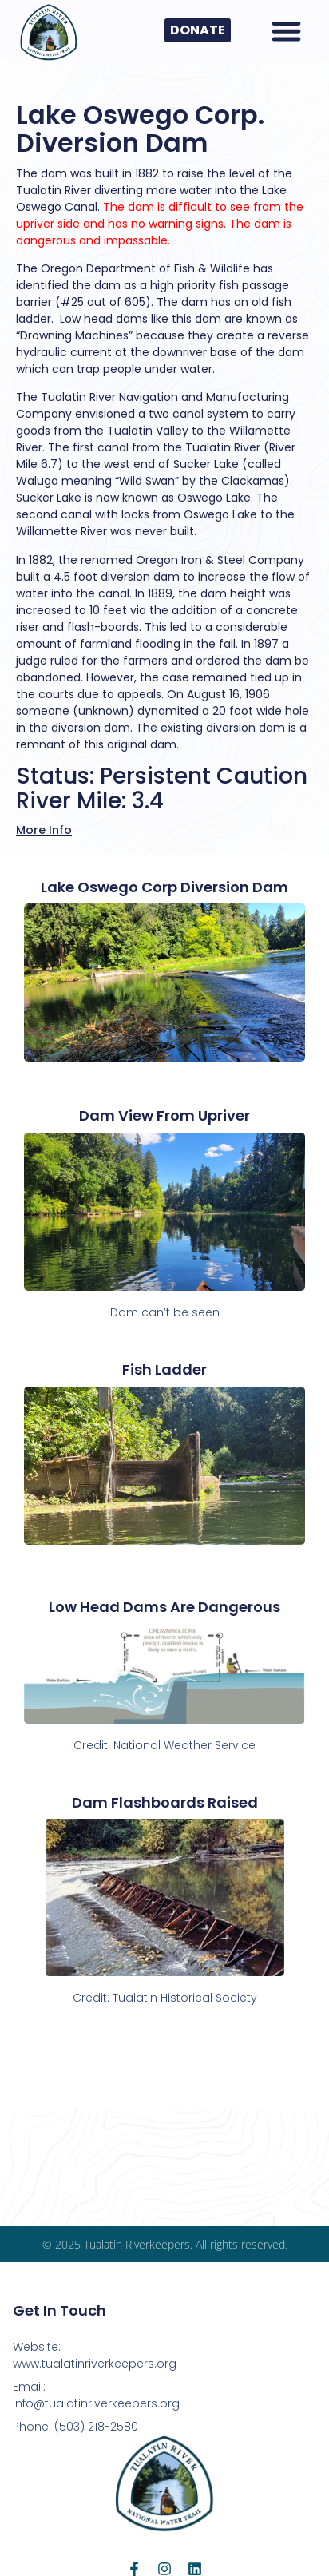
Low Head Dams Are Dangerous (164, 1607)
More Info (44, 830)
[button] (286, 30)
